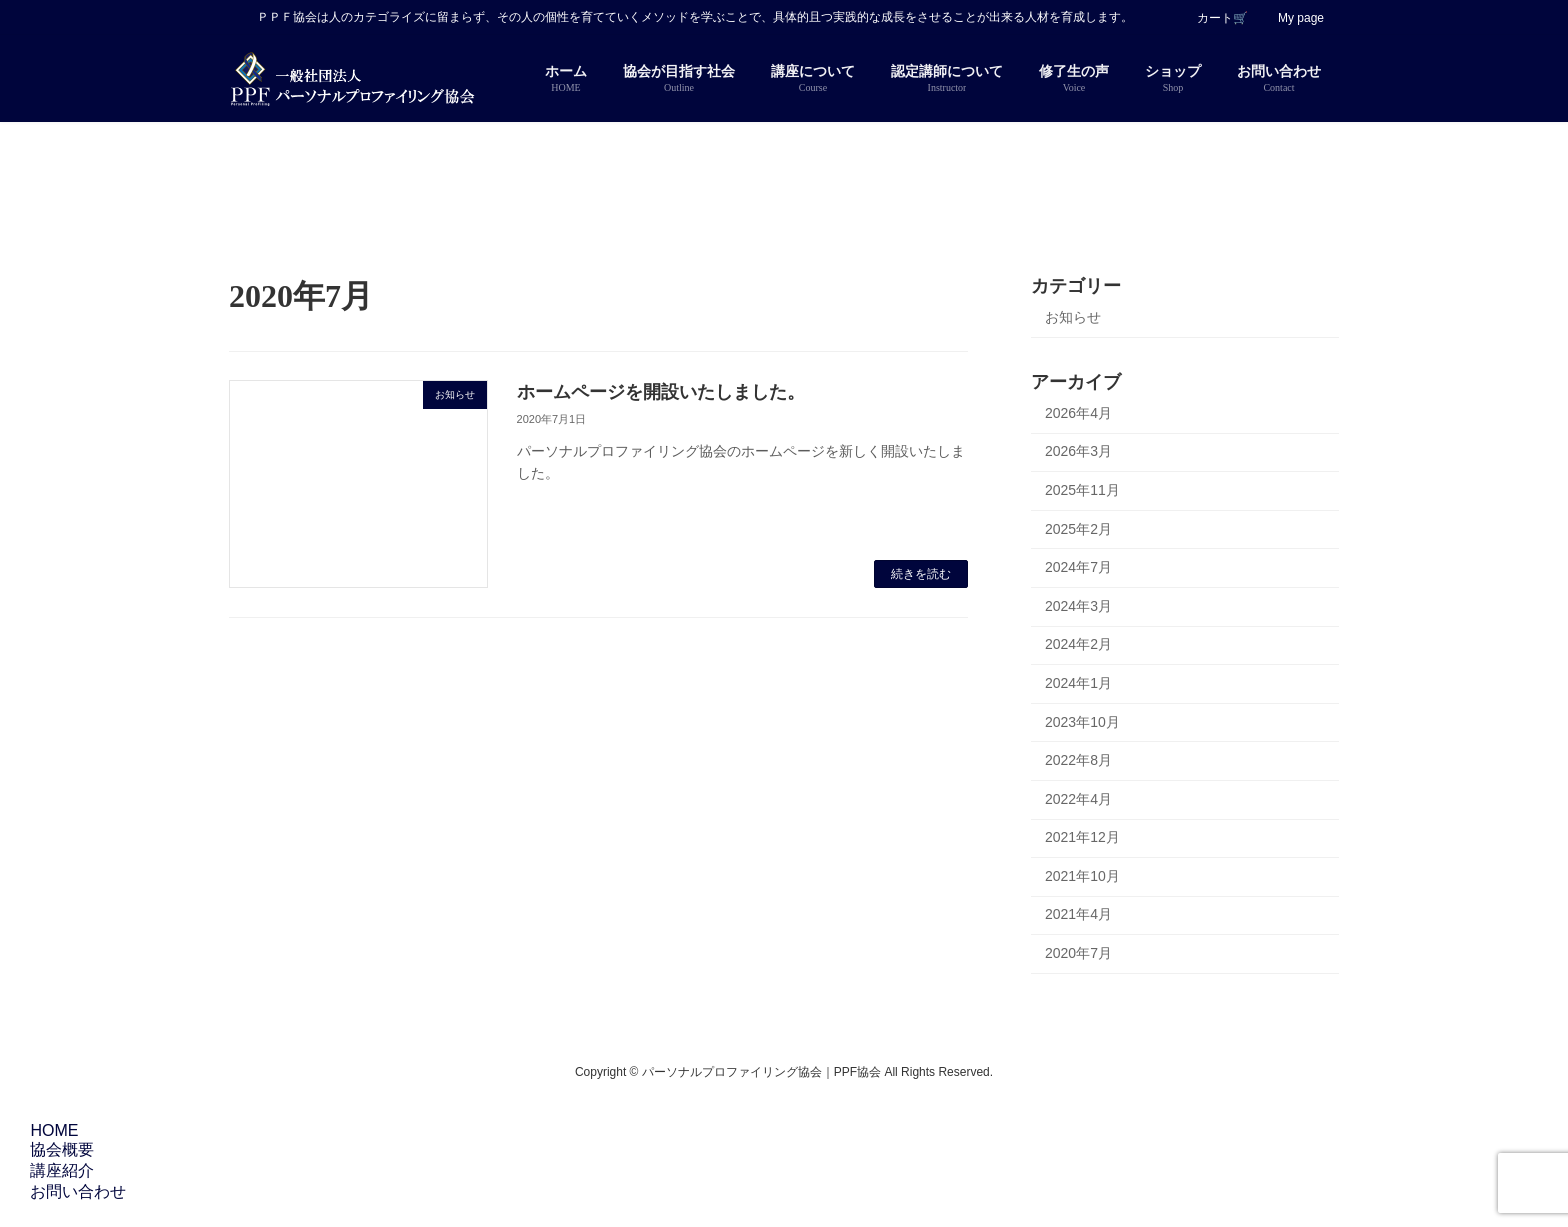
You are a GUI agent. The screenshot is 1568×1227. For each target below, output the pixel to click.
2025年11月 (1082, 490)
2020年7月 (1078, 953)
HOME (51, 1130)
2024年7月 (1078, 567)
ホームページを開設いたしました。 (661, 392)
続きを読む (921, 574)
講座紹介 (59, 1170)
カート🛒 (1222, 18)
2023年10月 (1082, 721)
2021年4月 (1078, 914)
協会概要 (59, 1149)
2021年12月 (1082, 837)
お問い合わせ (75, 1191)
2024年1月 (1078, 683)
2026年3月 (1078, 451)
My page (1301, 18)
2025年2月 (1078, 528)
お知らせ (1073, 317)
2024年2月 (1078, 644)
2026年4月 (1078, 413)
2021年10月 (1082, 876)
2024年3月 (1078, 606)
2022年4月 (1078, 799)
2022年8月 (1078, 760)
